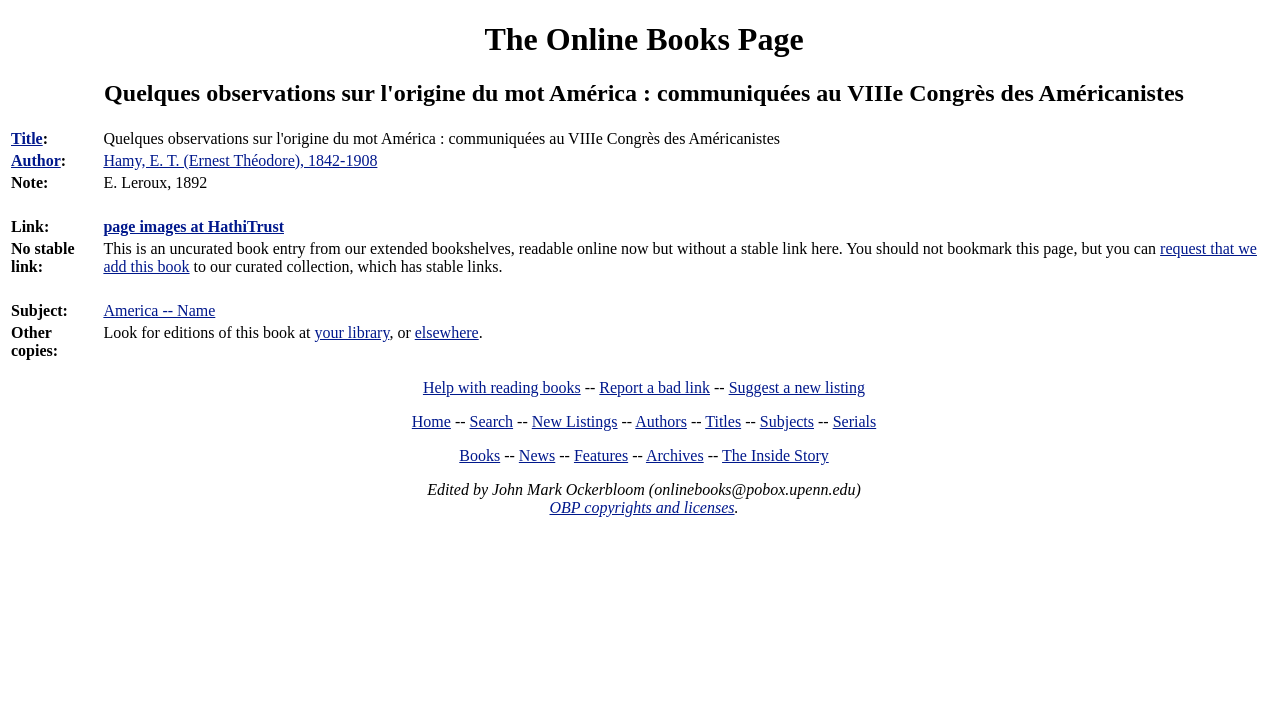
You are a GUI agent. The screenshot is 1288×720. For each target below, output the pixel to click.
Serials (855, 421)
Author (36, 160)
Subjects (787, 421)
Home (431, 421)
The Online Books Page (643, 39)
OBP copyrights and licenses (641, 507)
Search (492, 421)
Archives (675, 455)
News (537, 455)
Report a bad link (654, 387)
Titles (723, 421)
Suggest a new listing (797, 387)
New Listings (575, 421)
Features (601, 455)
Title (27, 138)
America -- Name (159, 310)
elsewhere (447, 332)
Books (479, 455)
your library (351, 332)
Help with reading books (502, 387)
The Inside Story (775, 455)
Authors (661, 421)
